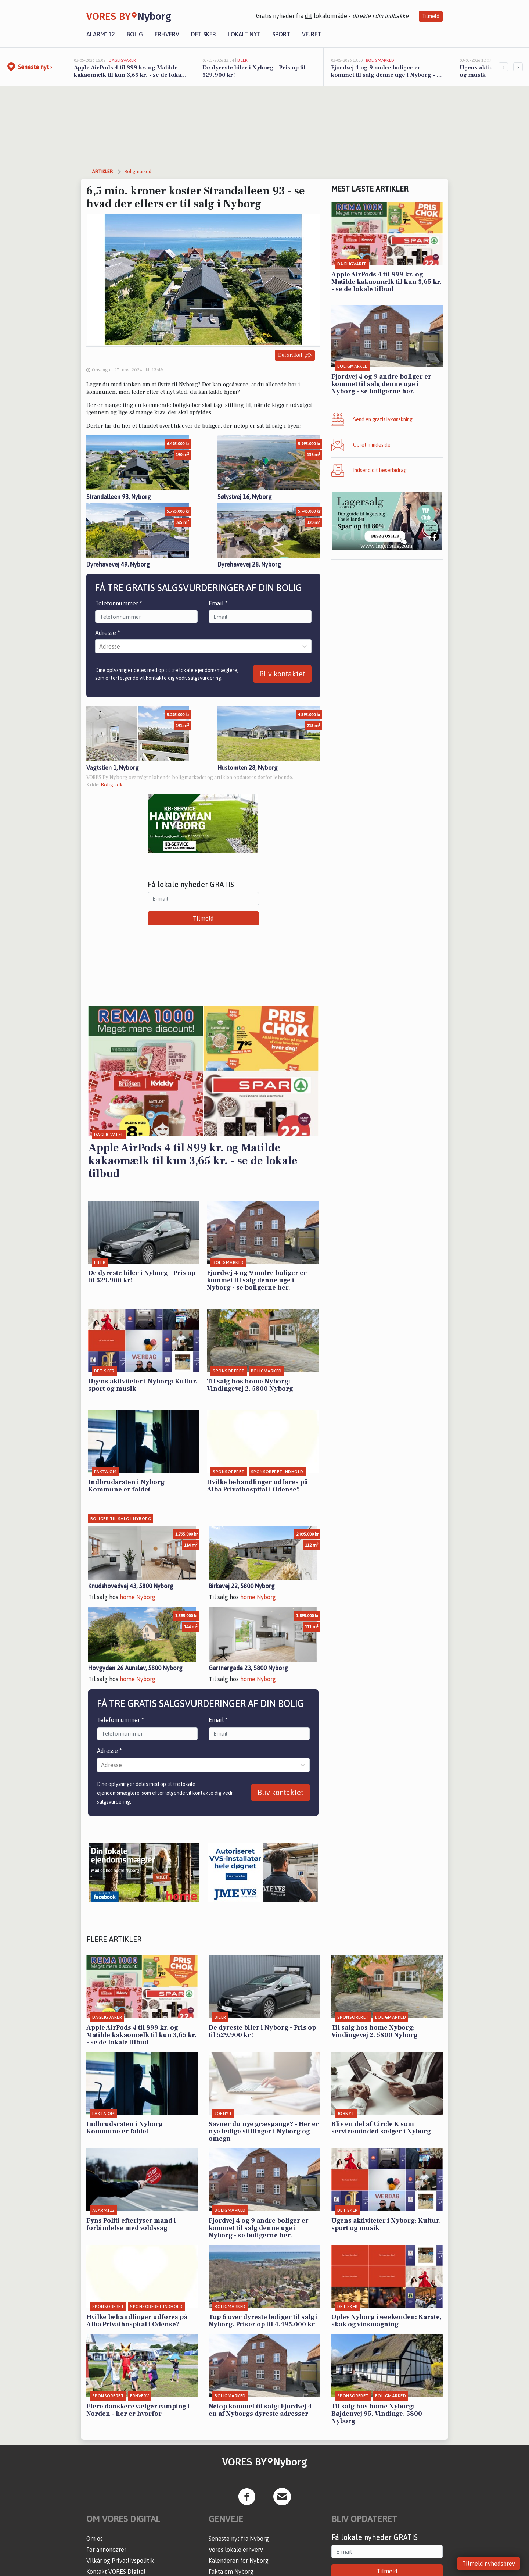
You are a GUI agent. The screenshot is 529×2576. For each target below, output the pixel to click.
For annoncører (106, 2549)
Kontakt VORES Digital (115, 2571)
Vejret (311, 34)
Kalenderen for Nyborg (239, 2560)
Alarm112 (100, 34)
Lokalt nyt (244, 34)
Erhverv (167, 34)
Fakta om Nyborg (231, 2571)
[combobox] (100, 646)
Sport (281, 34)
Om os (94, 2538)
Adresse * (107, 632)
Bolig (135, 34)
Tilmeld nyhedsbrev (488, 2563)
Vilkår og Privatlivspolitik (120, 2560)
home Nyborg (137, 1597)
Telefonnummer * (118, 603)
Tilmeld (430, 16)
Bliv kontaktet (282, 673)
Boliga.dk (112, 785)
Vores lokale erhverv (236, 2549)
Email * (218, 603)
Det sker (203, 34)
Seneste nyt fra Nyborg (239, 2538)
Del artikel (295, 355)
